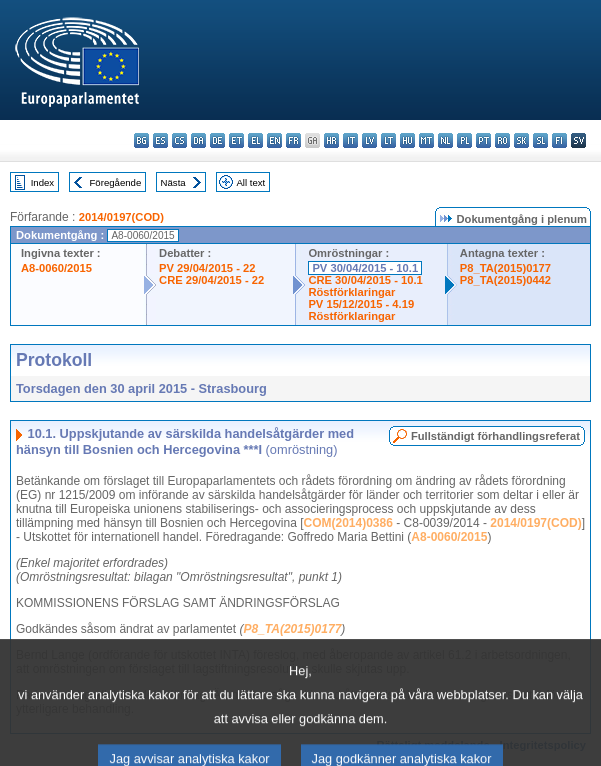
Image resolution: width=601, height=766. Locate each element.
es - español (160, 140)
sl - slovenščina (540, 140)
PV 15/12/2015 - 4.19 (361, 304)
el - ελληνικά (255, 140)
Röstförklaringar (351, 292)
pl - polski (464, 140)
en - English (274, 140)
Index (42, 182)
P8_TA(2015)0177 (505, 268)
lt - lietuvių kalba (388, 140)
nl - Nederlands (445, 140)
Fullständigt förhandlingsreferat (495, 436)
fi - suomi (559, 140)
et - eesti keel (236, 140)
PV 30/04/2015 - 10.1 (365, 268)
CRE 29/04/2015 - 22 (211, 280)
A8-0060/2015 (56, 268)
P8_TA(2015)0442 (505, 280)
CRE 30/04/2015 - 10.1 (365, 280)
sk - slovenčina (521, 140)
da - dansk (198, 140)
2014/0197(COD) (121, 217)
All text (250, 182)
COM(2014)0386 (348, 523)
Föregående (116, 182)
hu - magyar (407, 140)
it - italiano (350, 140)
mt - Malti (426, 140)
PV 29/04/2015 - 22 (207, 268)
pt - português (483, 140)
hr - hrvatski (331, 140)
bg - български (141, 140)
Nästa (173, 182)
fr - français (293, 140)
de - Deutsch (217, 140)
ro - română (502, 140)
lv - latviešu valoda (369, 140)
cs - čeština (179, 140)
